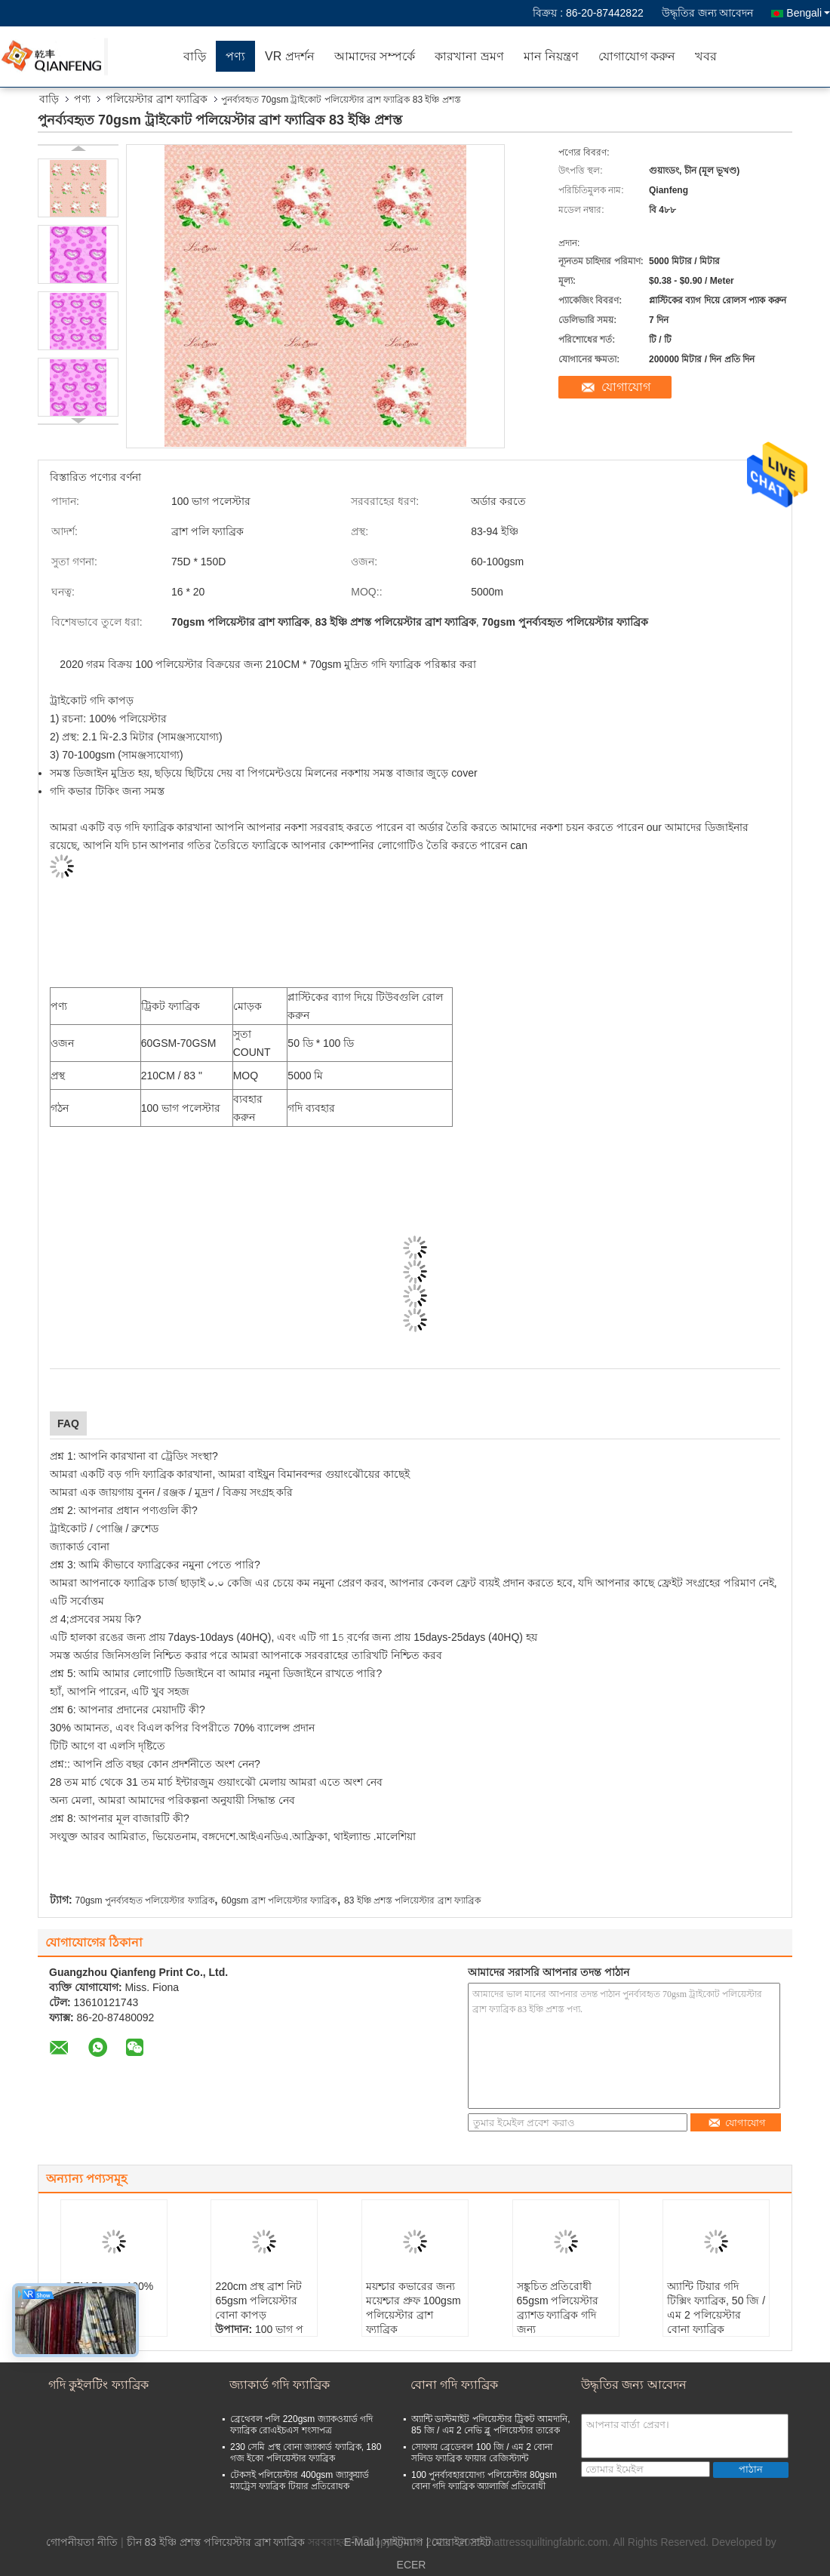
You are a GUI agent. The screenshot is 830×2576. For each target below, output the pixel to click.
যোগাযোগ (625, 386)
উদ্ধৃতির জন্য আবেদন (708, 13)
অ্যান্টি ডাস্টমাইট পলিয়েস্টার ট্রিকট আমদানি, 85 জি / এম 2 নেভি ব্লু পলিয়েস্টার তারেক (490, 2425)
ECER (411, 2565)
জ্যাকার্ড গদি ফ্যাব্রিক (279, 2384)
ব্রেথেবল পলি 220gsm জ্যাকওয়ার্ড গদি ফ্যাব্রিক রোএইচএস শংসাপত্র (301, 2425)
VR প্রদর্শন (290, 56)
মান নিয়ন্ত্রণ (551, 56)
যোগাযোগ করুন (636, 56)
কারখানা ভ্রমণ (469, 56)
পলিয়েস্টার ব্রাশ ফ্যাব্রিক (157, 99)
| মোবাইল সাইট (458, 2542)
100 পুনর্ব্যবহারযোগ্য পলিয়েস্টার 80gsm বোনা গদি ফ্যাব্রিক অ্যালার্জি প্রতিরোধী (484, 2480)
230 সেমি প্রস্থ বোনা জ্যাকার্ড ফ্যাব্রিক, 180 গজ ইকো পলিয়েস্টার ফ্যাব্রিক (305, 2453)
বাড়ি (194, 56)
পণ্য (235, 56)
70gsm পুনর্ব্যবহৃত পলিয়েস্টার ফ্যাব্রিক (144, 1900)
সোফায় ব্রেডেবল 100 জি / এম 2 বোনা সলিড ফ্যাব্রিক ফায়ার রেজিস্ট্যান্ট (481, 2453)
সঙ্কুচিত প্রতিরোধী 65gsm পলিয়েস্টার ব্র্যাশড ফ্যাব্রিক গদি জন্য (558, 2307)
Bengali (808, 13)
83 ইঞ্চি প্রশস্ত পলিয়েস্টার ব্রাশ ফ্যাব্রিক (412, 1900)
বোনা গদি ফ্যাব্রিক (454, 2384)
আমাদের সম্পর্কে (374, 56)
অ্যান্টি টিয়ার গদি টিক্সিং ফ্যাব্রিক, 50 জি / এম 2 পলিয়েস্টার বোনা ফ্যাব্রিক (716, 2307)
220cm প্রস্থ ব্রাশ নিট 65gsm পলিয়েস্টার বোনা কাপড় (258, 2300)
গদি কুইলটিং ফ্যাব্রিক (98, 2384)
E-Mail (359, 2542)
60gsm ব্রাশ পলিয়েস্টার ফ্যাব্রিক (279, 1900)
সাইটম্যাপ (403, 2542)
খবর (706, 56)
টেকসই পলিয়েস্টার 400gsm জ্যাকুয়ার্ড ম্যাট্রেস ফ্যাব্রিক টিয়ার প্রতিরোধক (299, 2480)
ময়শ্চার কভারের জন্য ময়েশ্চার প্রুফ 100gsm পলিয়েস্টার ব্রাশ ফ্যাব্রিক (413, 2307)
